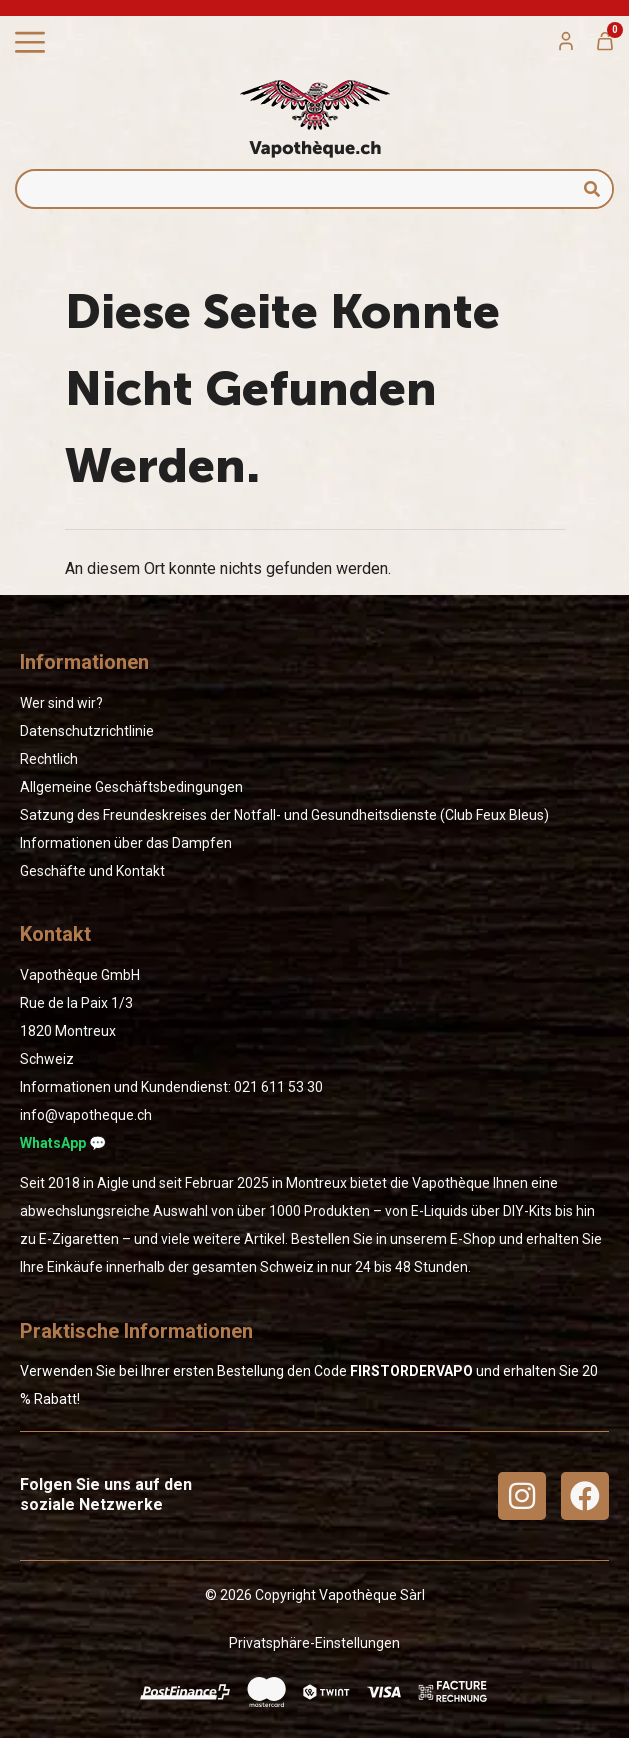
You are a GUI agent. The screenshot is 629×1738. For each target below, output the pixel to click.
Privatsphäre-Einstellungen (314, 1643)
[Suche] (592, 189)
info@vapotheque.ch (86, 1115)
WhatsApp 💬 (63, 1143)
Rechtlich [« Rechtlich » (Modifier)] (49, 759)
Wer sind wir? (61, 703)
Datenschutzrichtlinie (87, 731)
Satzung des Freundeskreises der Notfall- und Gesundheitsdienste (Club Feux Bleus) (284, 815)
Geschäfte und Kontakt (92, 871)
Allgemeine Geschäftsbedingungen (131, 787)
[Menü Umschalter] (30, 42)
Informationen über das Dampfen (126, 843)
